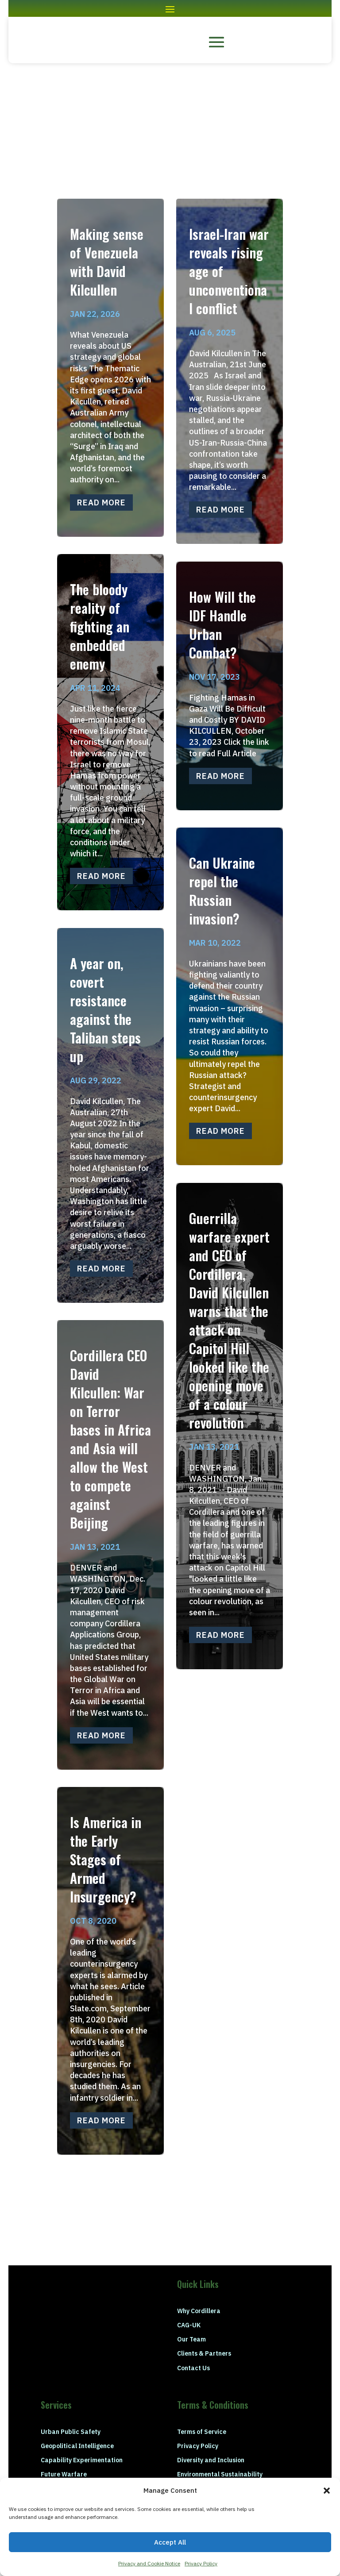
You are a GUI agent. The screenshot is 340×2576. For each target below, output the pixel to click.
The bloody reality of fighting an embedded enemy (99, 626)
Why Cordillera (198, 2311)
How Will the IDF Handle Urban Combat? (222, 624)
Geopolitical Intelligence (77, 2446)
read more (101, 502)
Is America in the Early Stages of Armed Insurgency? (105, 1859)
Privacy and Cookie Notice (149, 2563)
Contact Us (193, 2368)
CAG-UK (189, 2325)
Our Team (191, 2339)
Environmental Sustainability (220, 2474)
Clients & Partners (204, 2353)
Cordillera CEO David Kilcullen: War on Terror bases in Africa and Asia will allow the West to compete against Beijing (110, 1439)
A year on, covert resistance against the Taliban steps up (105, 1009)
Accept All (170, 2542)
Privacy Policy (201, 2563)
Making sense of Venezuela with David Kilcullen (106, 262)
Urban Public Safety (70, 2432)
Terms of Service (201, 2432)
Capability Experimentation (82, 2460)
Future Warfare (64, 2474)
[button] (326, 2490)
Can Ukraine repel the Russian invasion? (222, 890)
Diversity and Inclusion (210, 2460)
